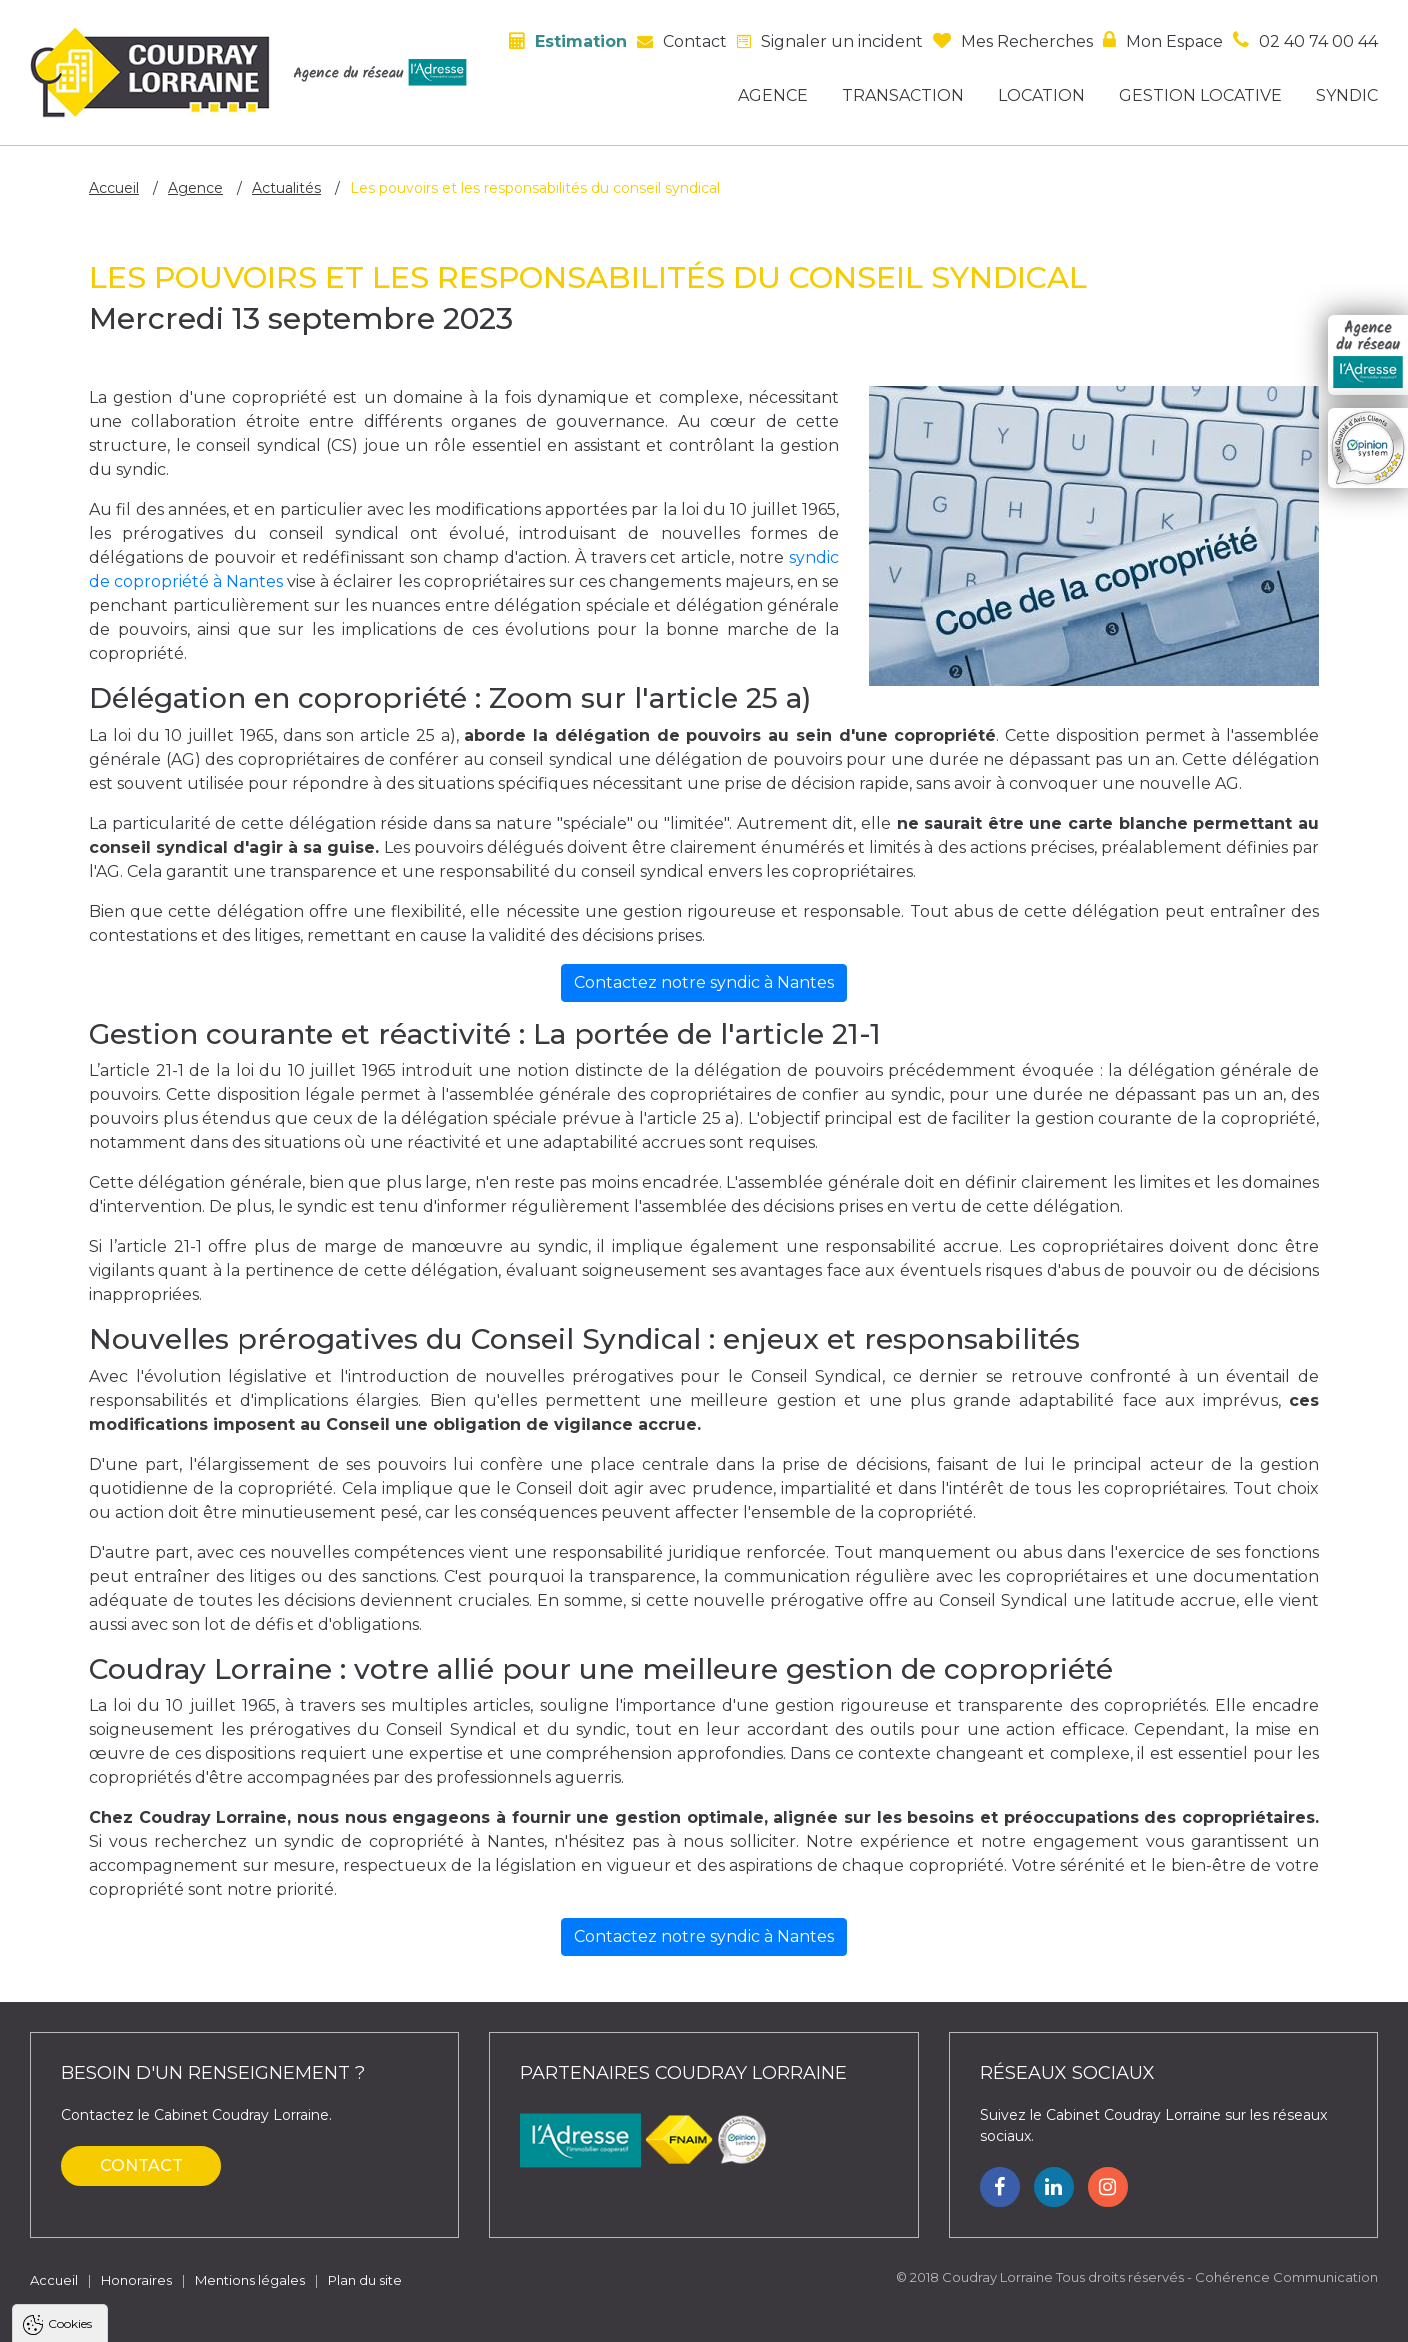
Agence (773, 96)
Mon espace (1174, 41)
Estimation (581, 41)
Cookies (70, 2078)
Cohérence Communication (1286, 2277)
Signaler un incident (842, 41)
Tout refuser (265, 2316)
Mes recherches (1027, 41)
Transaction (903, 96)
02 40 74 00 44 (1318, 41)
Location (1041, 96)
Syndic (1347, 96)
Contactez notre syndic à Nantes (704, 982)
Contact (695, 41)
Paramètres (388, 2316)
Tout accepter (137, 2316)
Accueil (114, 188)
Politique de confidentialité (117, 2267)
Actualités (286, 188)
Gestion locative (1200, 96)
